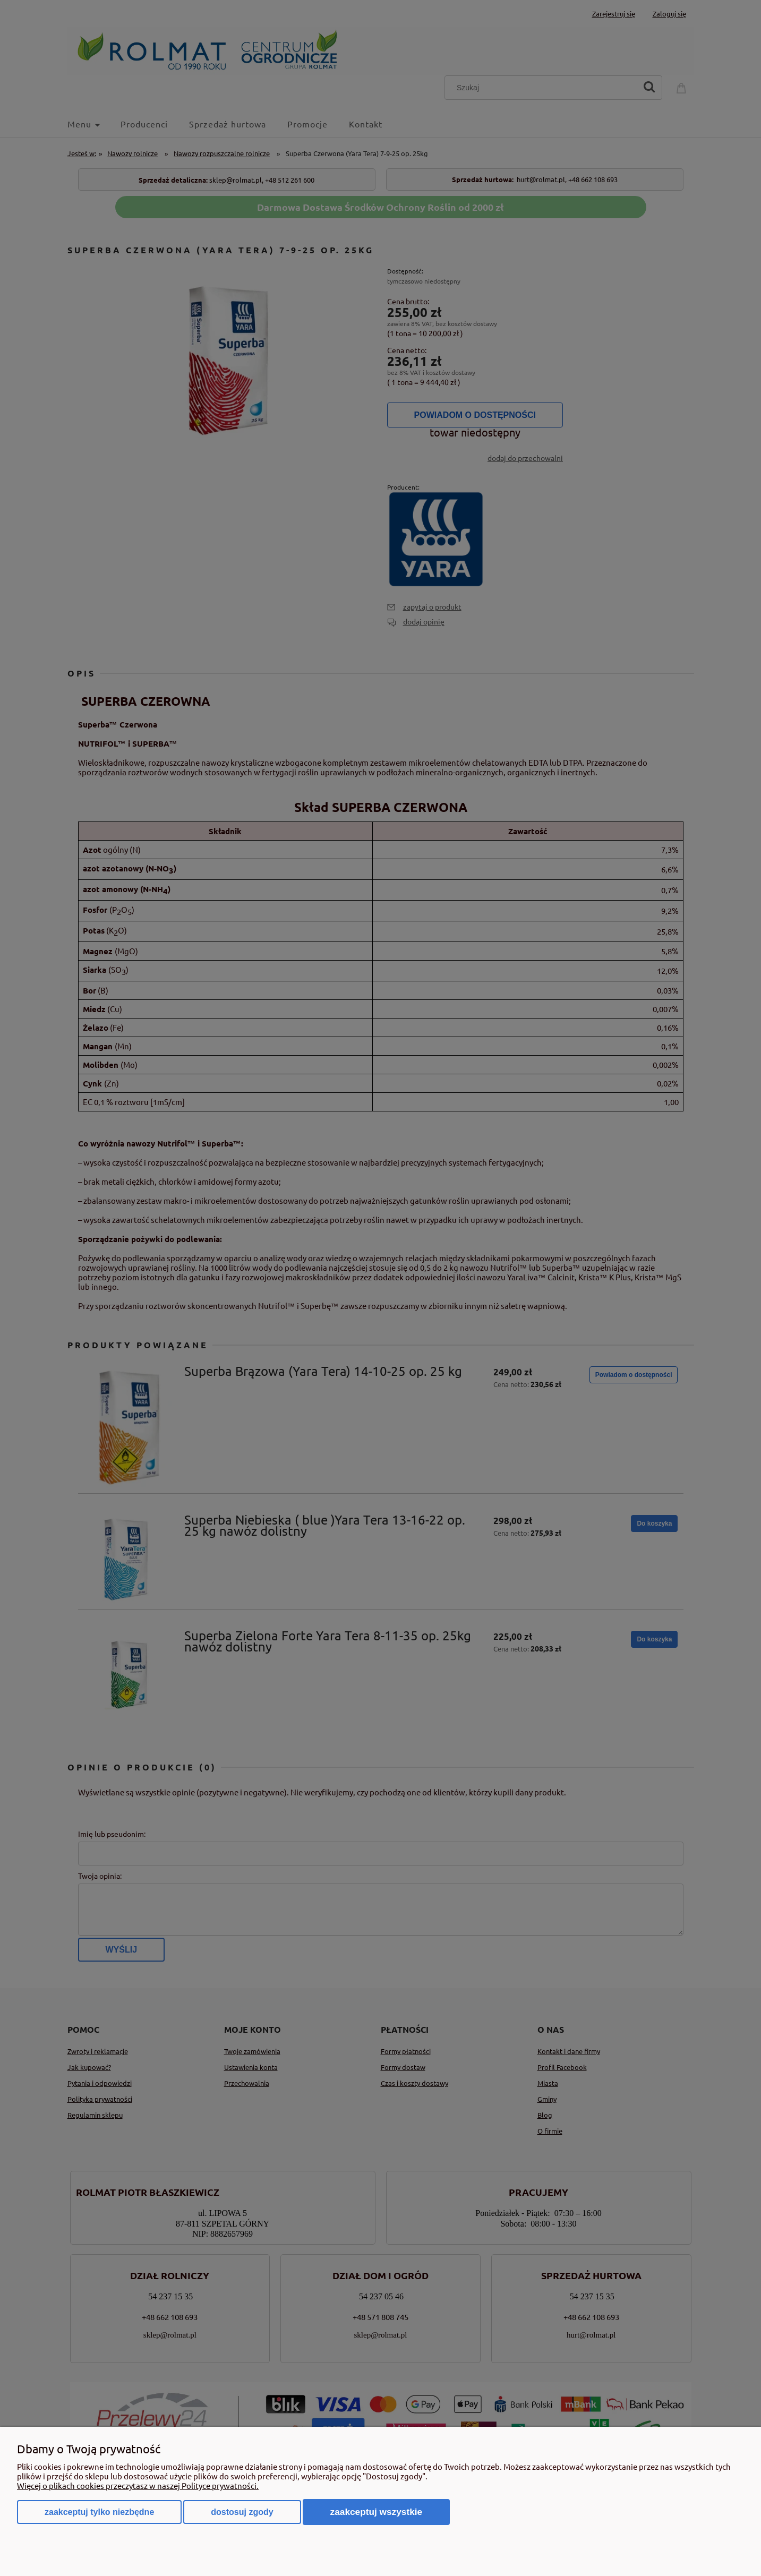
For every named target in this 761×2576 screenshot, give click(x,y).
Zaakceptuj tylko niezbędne (99, 2512)
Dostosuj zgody (242, 2512)
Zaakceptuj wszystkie (376, 2511)
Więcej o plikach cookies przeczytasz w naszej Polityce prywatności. (138, 2485)
